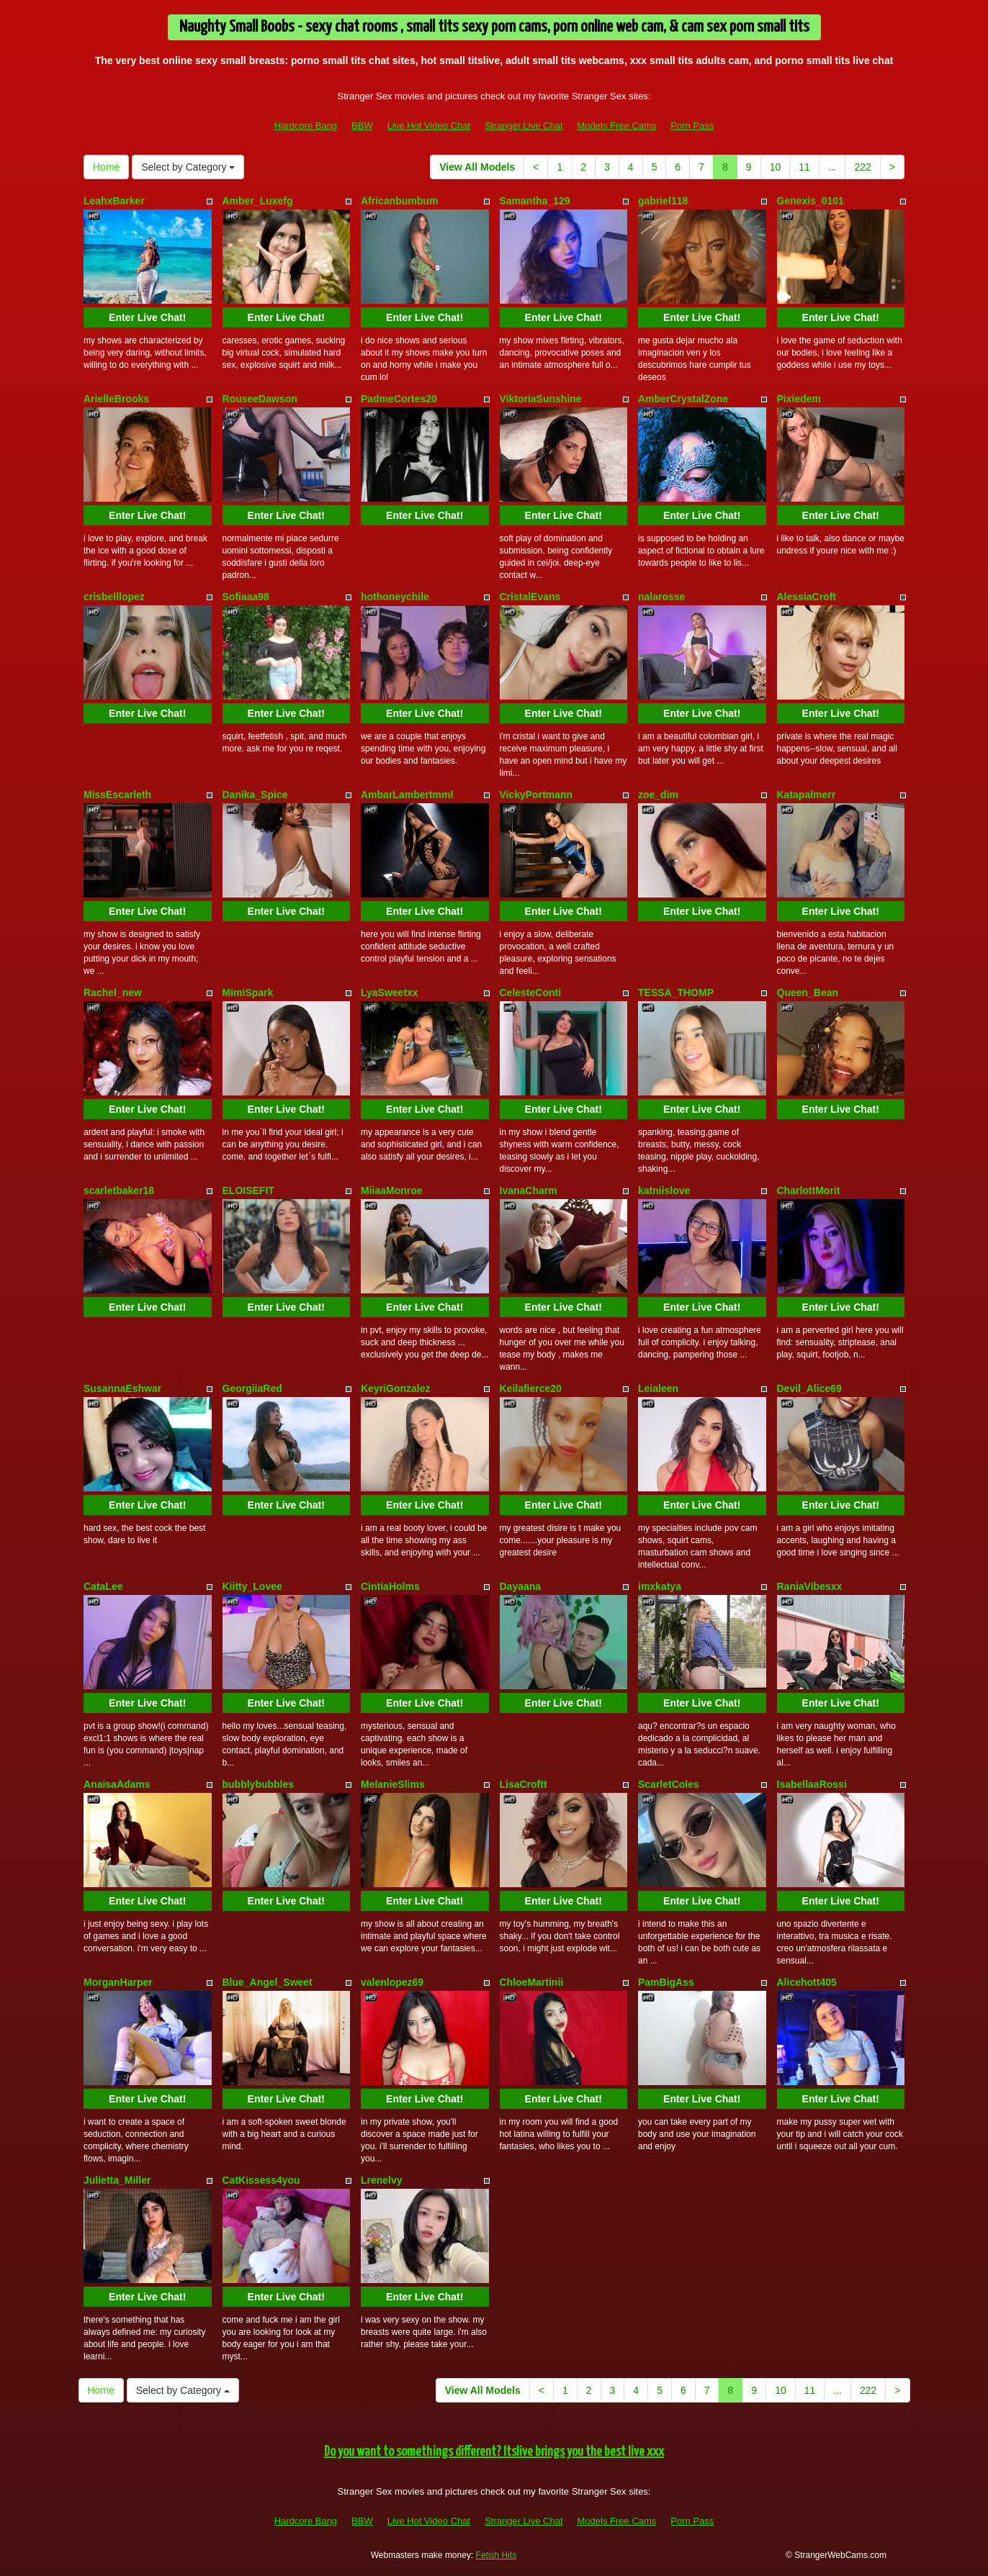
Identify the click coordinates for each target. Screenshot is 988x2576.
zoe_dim (658, 794)
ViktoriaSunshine (541, 399)
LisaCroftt (523, 1784)
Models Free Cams (617, 125)
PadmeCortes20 (399, 399)
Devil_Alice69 (809, 1388)
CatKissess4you (261, 2180)
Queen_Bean (808, 992)
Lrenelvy (382, 2180)
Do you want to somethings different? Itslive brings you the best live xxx (494, 2452)
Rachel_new (113, 992)
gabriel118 (663, 201)
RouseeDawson (260, 399)
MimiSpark (248, 992)
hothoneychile (395, 596)
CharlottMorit (808, 1190)
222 (862, 167)
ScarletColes (668, 1784)
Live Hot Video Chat (428, 125)
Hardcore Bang (305, 125)
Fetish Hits (496, 2555)
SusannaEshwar (122, 1388)
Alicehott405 (807, 1982)
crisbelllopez (114, 596)
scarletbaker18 (119, 1190)
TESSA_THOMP (676, 992)
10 (775, 167)
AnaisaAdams (117, 1784)
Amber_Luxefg (258, 201)
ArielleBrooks (116, 399)
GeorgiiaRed (252, 1388)
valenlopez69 (392, 1982)
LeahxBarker (114, 201)
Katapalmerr (806, 794)
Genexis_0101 (810, 201)
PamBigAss (666, 1982)
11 (804, 167)
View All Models (477, 167)
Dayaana (521, 1586)
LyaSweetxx (389, 992)
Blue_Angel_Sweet (268, 1982)
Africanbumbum (399, 201)
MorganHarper (118, 1982)
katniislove (664, 1190)
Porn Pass (692, 125)
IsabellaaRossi (812, 1784)
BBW (362, 125)
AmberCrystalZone (683, 399)
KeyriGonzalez (395, 1388)
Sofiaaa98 (246, 596)
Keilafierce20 (531, 1388)
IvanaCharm (528, 1190)
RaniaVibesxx (810, 1586)
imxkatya (659, 1586)
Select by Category (188, 167)
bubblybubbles (259, 1784)
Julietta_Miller (117, 2180)
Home (106, 167)
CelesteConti (531, 992)
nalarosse (661, 596)
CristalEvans (530, 596)
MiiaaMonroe (392, 1190)
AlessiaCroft (806, 596)
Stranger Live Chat (523, 125)
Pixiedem (799, 399)
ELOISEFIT (248, 1190)
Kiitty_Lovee (252, 1586)
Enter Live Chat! (147, 317)
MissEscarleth (117, 794)
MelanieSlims (393, 1784)
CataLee (103, 1586)
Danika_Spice (255, 794)
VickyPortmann (536, 794)
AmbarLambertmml (407, 794)
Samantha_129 (535, 201)
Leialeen (658, 1388)
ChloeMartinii (532, 1982)
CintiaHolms (390, 1586)
